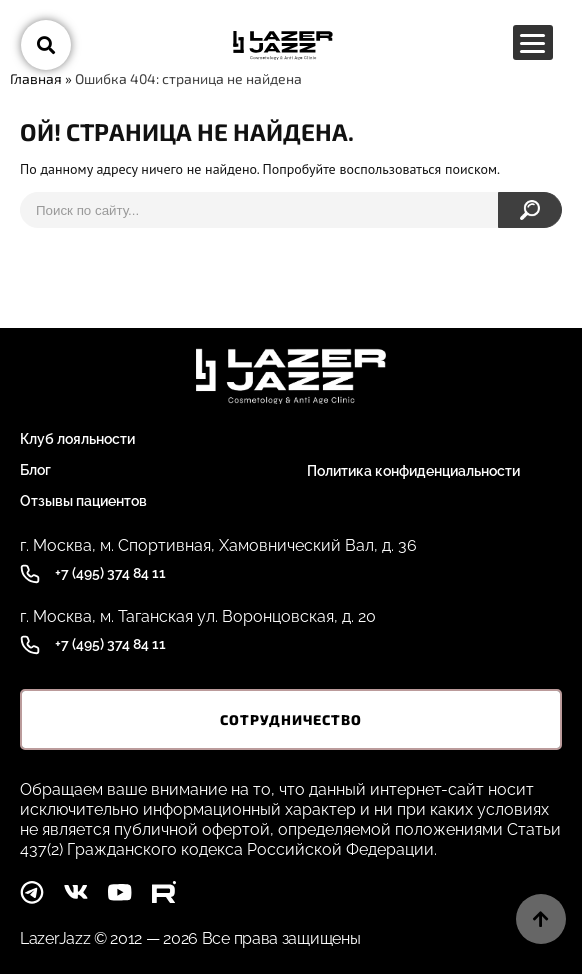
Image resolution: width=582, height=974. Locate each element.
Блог (35, 470)
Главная (36, 78)
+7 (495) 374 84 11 (110, 573)
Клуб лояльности (77, 439)
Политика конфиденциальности (413, 471)
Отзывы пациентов (83, 501)
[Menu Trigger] (533, 42)
